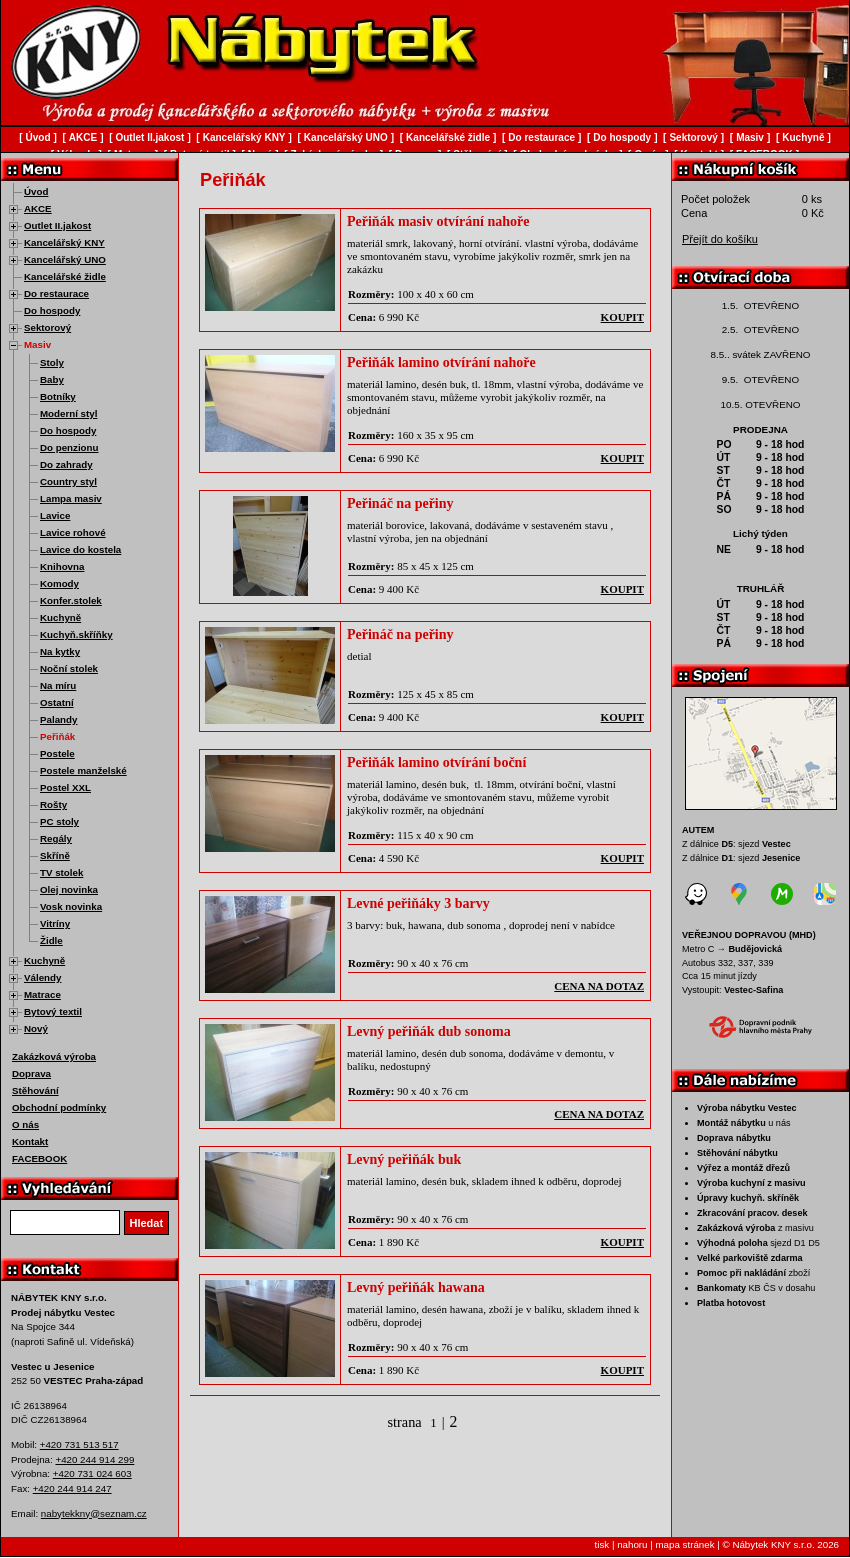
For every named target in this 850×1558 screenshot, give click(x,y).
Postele (57, 753)
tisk (602, 1544)
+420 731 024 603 (92, 1473)
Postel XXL (65, 787)
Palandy (58, 719)
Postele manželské (83, 770)
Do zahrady (66, 464)
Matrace (42, 994)
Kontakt (30, 1141)
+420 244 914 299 (94, 1459)
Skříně (55, 855)
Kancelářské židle (65, 276)
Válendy (42, 977)
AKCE (38, 208)
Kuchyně (60, 617)
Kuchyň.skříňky (76, 634)
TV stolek (61, 872)
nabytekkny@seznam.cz (94, 1513)
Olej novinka (69, 889)
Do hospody (52, 310)
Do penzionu (69, 447)
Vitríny (55, 923)
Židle (51, 940)
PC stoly (59, 821)
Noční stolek (69, 668)
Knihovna (62, 566)
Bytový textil (53, 1011)
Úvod (36, 191)
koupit (622, 317)
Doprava (31, 1073)
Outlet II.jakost (57, 225)
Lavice (55, 515)
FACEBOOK (39, 1158)
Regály (56, 838)
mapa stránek (684, 1544)
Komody (59, 583)
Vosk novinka (71, 906)
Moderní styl (68, 413)
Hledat (147, 1223)
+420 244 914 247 (72, 1488)
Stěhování (35, 1090)
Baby (52, 379)
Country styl (68, 481)
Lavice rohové (73, 532)
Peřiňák (57, 736)
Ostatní (57, 702)
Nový (36, 1028)
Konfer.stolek (71, 600)
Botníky (58, 396)
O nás (25, 1124)
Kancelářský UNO (65, 259)
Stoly (52, 362)
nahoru (632, 1544)
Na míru (58, 685)
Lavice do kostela (80, 549)
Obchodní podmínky (59, 1107)
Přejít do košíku (720, 239)
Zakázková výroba (54, 1056)
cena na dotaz (599, 986)
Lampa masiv (71, 498)
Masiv (37, 344)
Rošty (53, 804)
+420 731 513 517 (79, 1444)
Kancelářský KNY (64, 242)
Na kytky (60, 651)
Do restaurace (56, 293)
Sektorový (47, 327)
